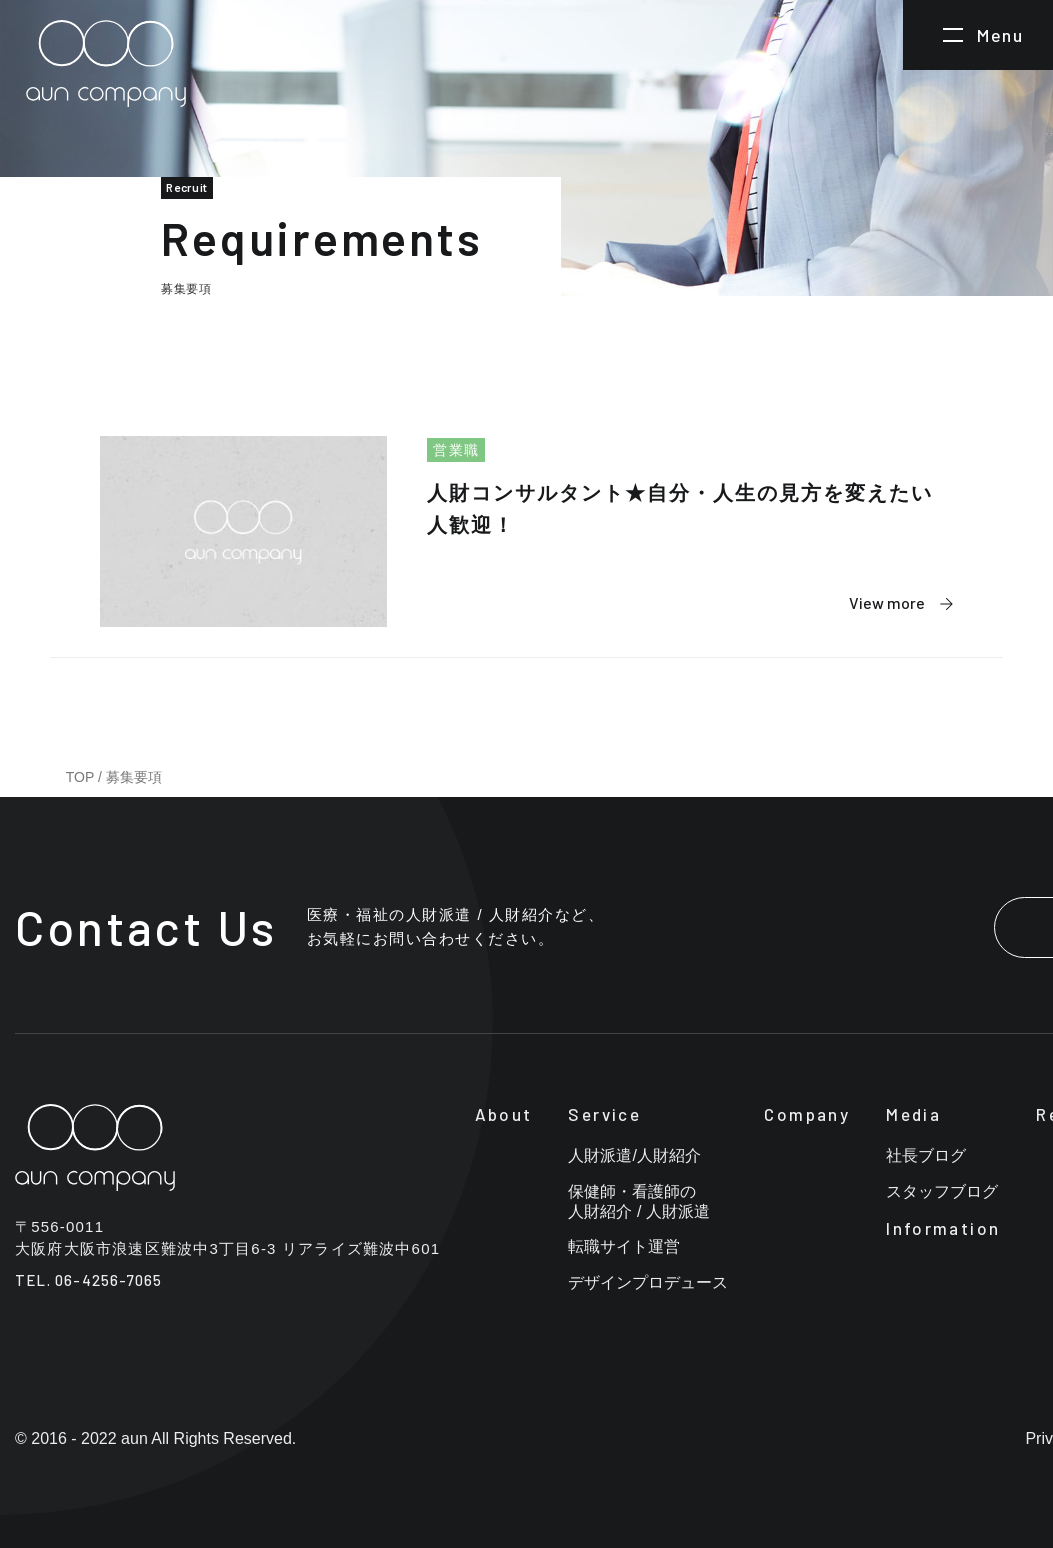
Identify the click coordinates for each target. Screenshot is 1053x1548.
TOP (80, 777)
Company (807, 1114)
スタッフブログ (942, 1191)
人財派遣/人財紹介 (634, 1155)
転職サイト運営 (624, 1246)
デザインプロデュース (648, 1282)
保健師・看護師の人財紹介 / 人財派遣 (638, 1201)
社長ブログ (926, 1155)
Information (943, 1228)
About (504, 1114)
